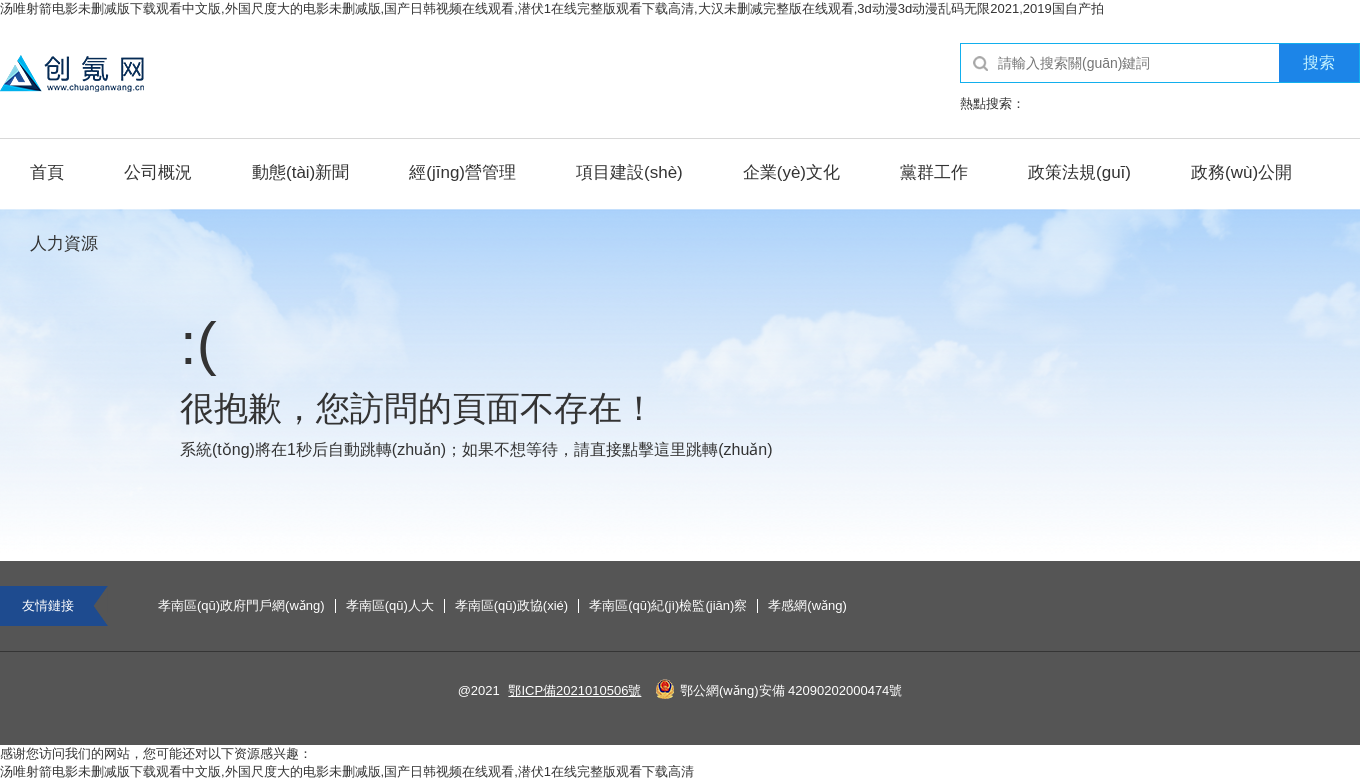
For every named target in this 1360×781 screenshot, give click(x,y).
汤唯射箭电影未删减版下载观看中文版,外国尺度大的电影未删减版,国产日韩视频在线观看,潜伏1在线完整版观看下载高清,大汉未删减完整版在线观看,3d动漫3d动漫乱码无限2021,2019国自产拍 (552, 8)
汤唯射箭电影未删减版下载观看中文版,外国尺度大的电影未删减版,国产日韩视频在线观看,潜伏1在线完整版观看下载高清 (347, 771)
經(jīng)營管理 (462, 172)
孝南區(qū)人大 (390, 606)
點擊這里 (654, 449)
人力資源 (64, 243)
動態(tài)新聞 (300, 172)
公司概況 (158, 172)
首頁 (47, 172)
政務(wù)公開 (1241, 172)
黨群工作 (934, 172)
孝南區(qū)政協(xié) (511, 606)
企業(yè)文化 (791, 172)
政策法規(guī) (1079, 172)
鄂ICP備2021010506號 (574, 690)
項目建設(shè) (629, 172)
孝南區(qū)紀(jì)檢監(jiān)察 (668, 606)
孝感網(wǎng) (807, 606)
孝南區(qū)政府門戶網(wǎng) (241, 606)
